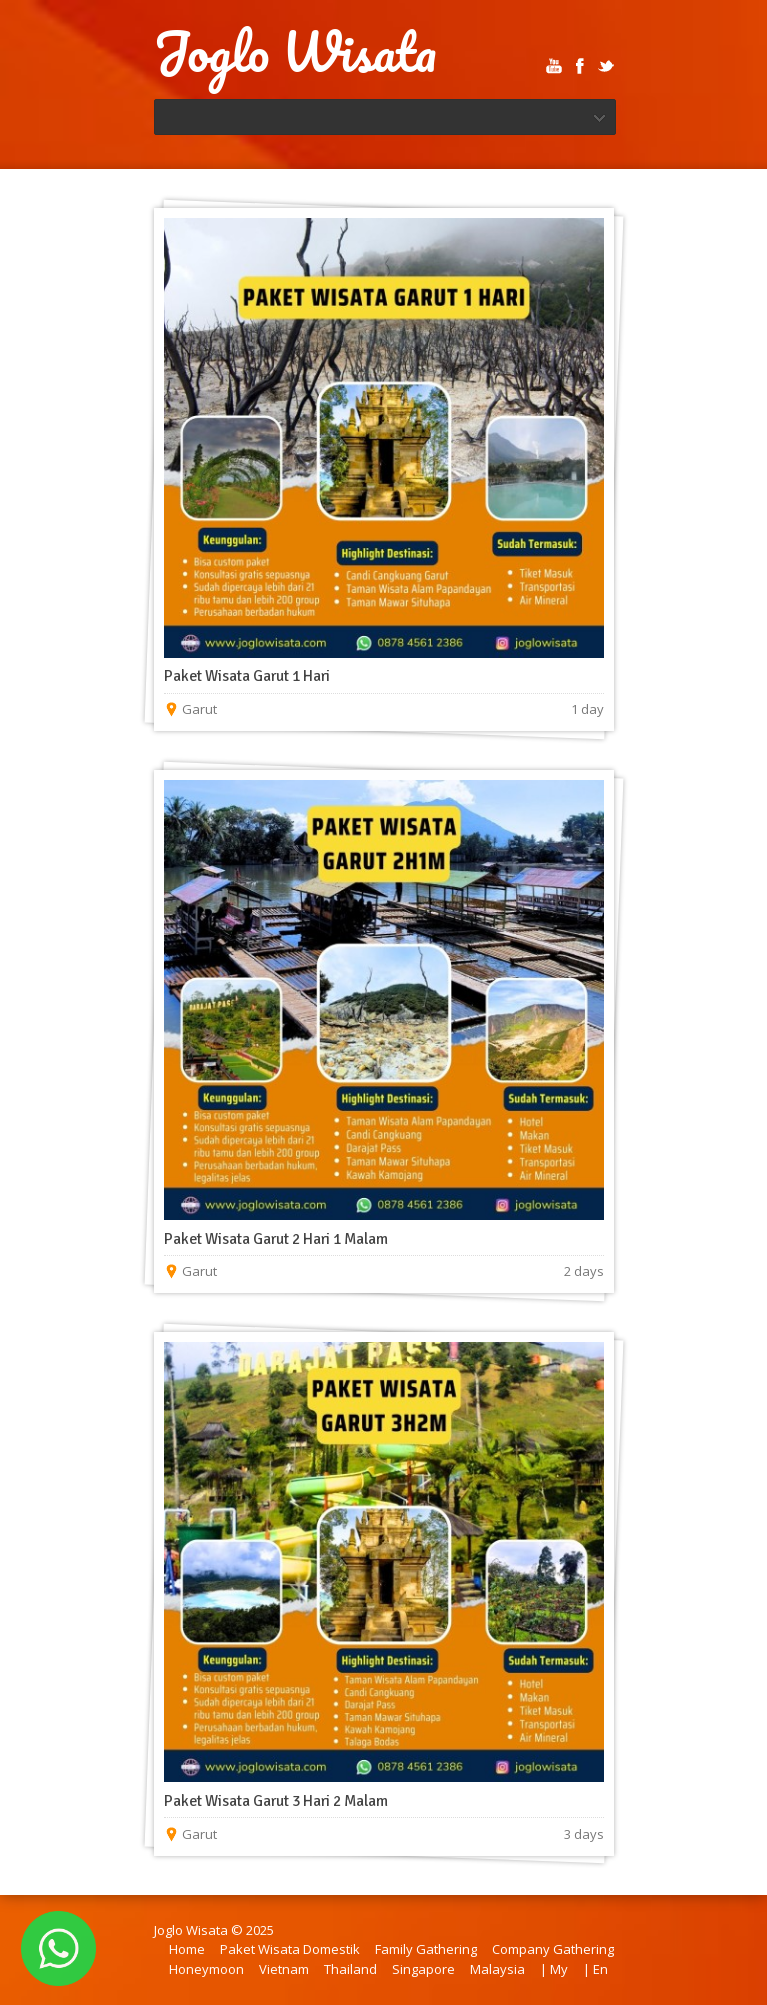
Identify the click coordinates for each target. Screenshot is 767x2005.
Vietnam (284, 1969)
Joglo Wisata (295, 52)
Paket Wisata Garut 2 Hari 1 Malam (276, 1239)
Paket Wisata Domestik (290, 1949)
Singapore (423, 1969)
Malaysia (497, 1969)
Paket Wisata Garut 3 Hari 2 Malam (276, 1801)
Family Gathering (426, 1949)
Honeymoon (206, 1969)
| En (595, 1969)
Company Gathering (553, 1949)
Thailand (350, 1969)
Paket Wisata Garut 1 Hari (247, 676)
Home (187, 1949)
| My (554, 1969)
